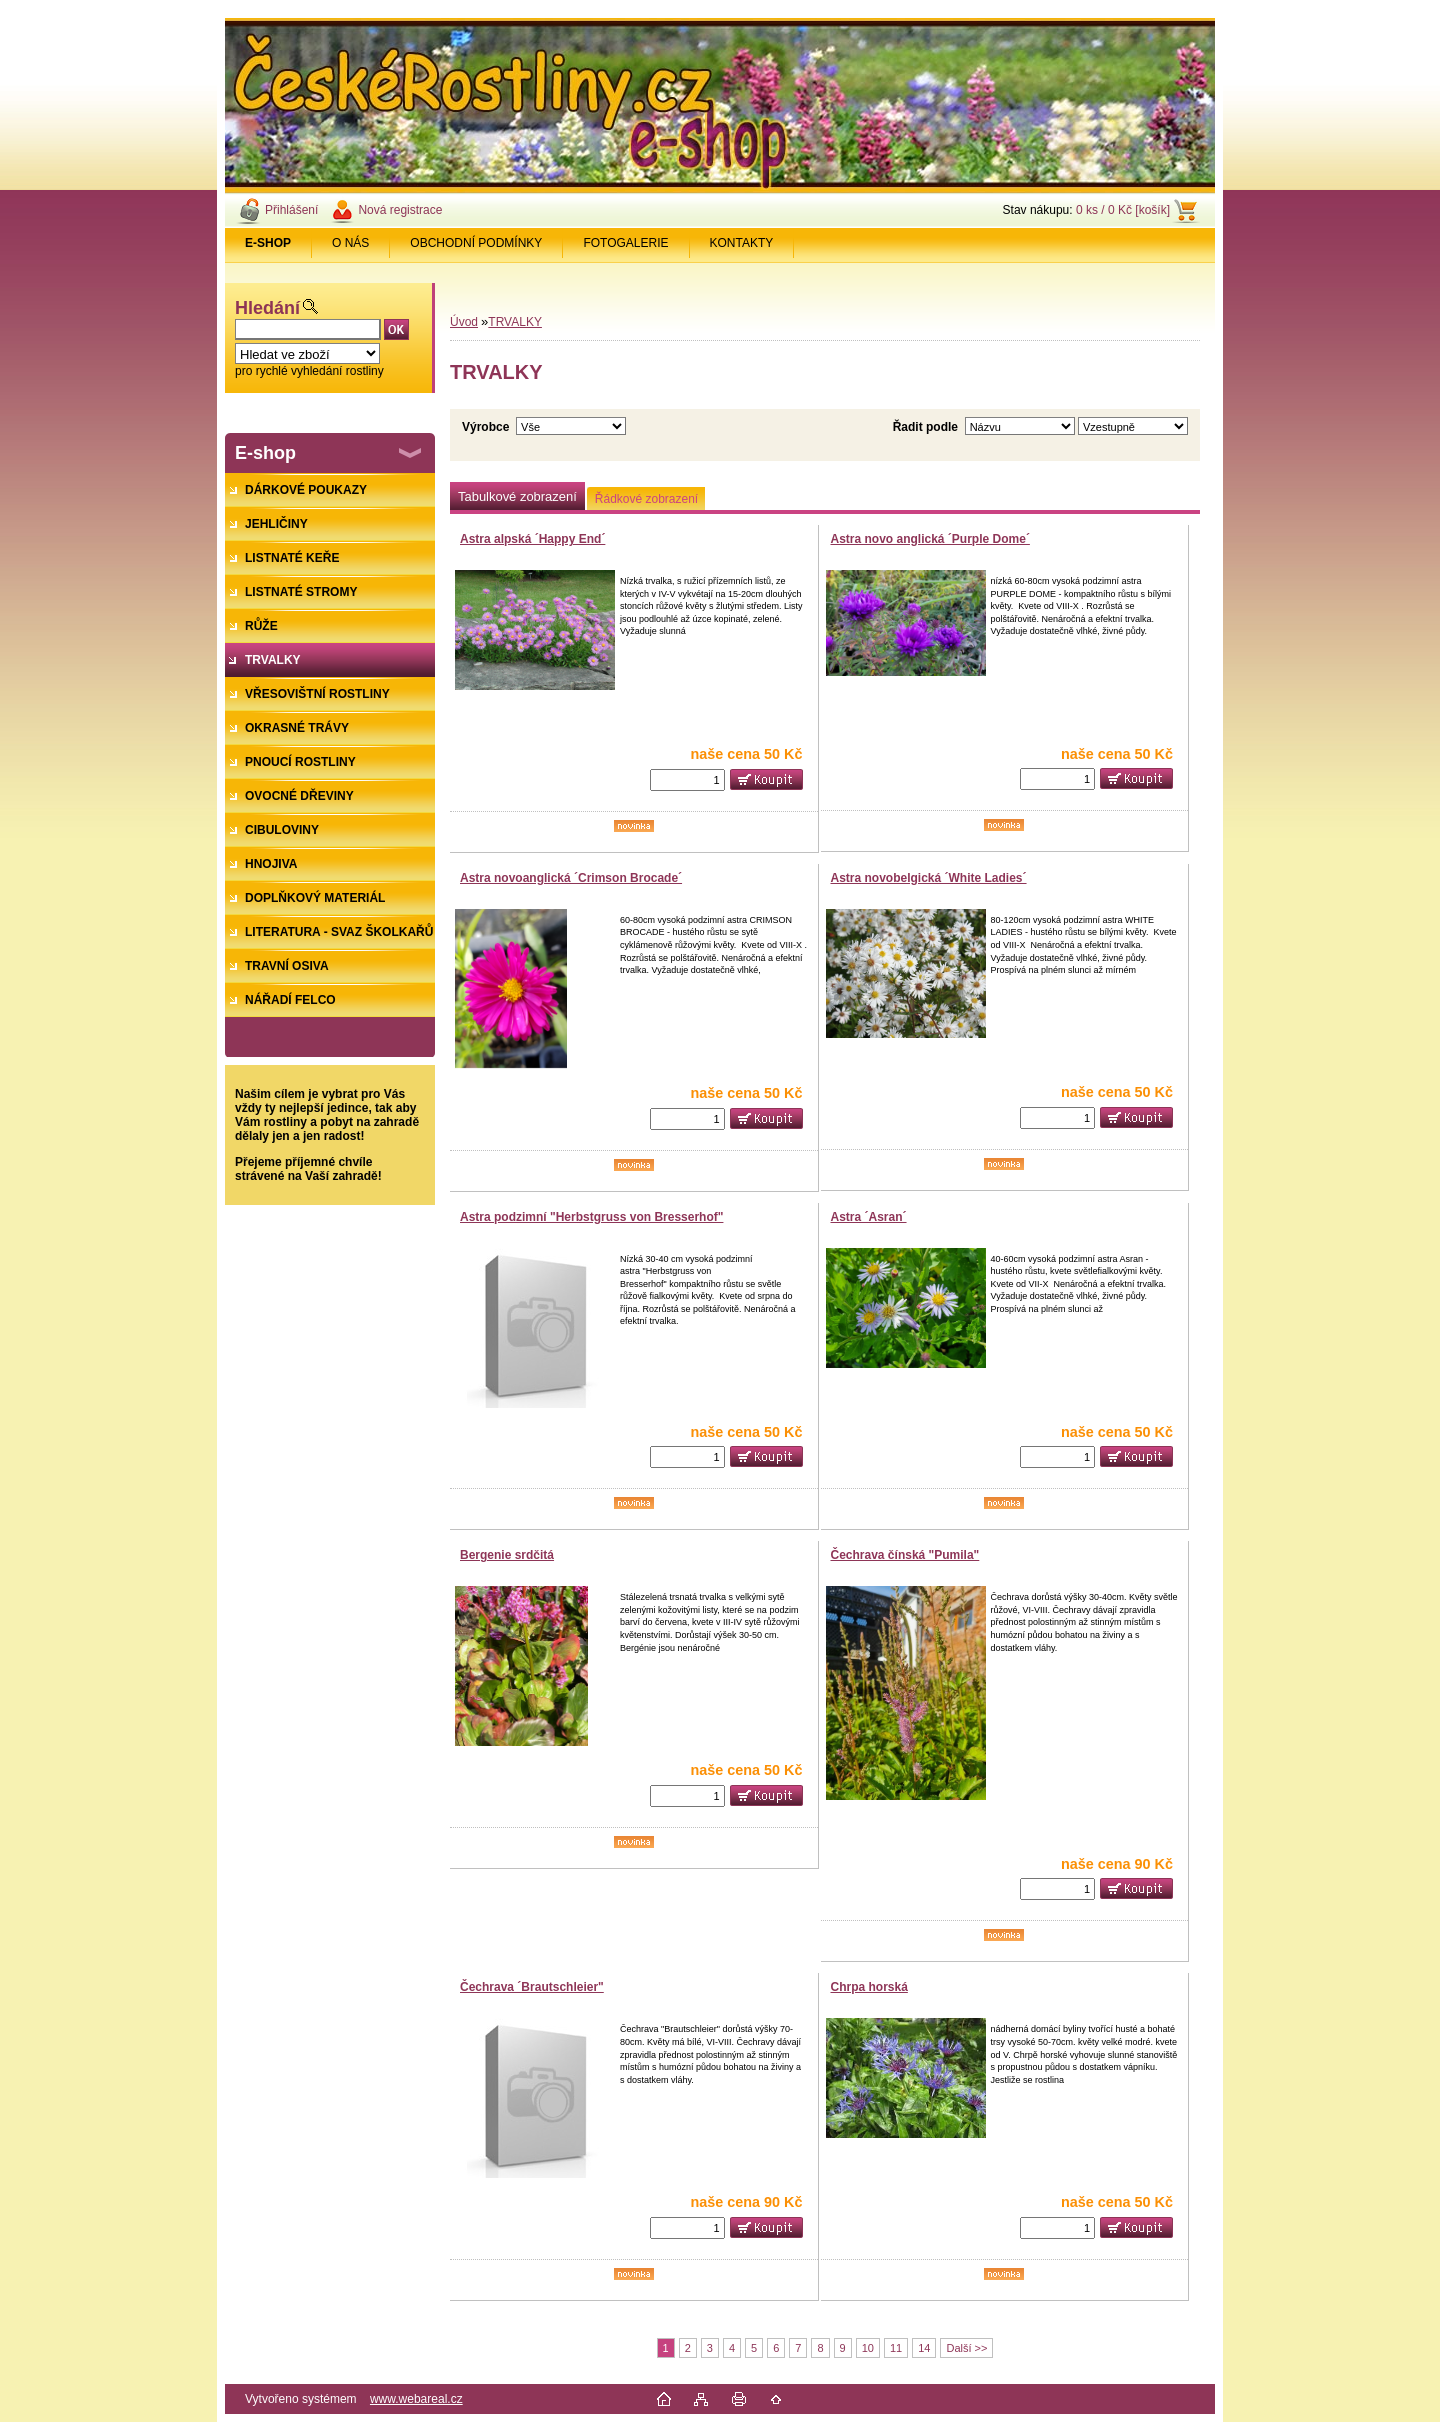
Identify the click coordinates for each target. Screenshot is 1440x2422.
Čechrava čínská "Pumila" (905, 1555)
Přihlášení (291, 210)
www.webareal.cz (416, 2399)
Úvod (464, 322)
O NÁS (350, 243)
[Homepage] (268, 243)
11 (896, 2348)
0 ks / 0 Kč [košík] (1123, 210)
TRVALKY (515, 322)
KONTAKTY (742, 243)
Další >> (966, 2348)
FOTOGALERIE (625, 243)
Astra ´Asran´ (869, 1217)
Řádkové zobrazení (646, 499)
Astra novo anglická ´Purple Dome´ (930, 539)
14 (924, 2348)
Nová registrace (400, 210)
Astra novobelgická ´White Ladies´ (929, 878)
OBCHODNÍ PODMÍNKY (476, 243)
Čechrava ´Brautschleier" (532, 1987)
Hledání (267, 308)
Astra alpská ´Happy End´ (532, 539)
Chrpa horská (869, 1987)
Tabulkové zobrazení (517, 496)
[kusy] (687, 780)
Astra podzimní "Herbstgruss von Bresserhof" (591, 1217)
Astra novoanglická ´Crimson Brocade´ (571, 878)
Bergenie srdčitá (507, 1555)
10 (868, 2348)
